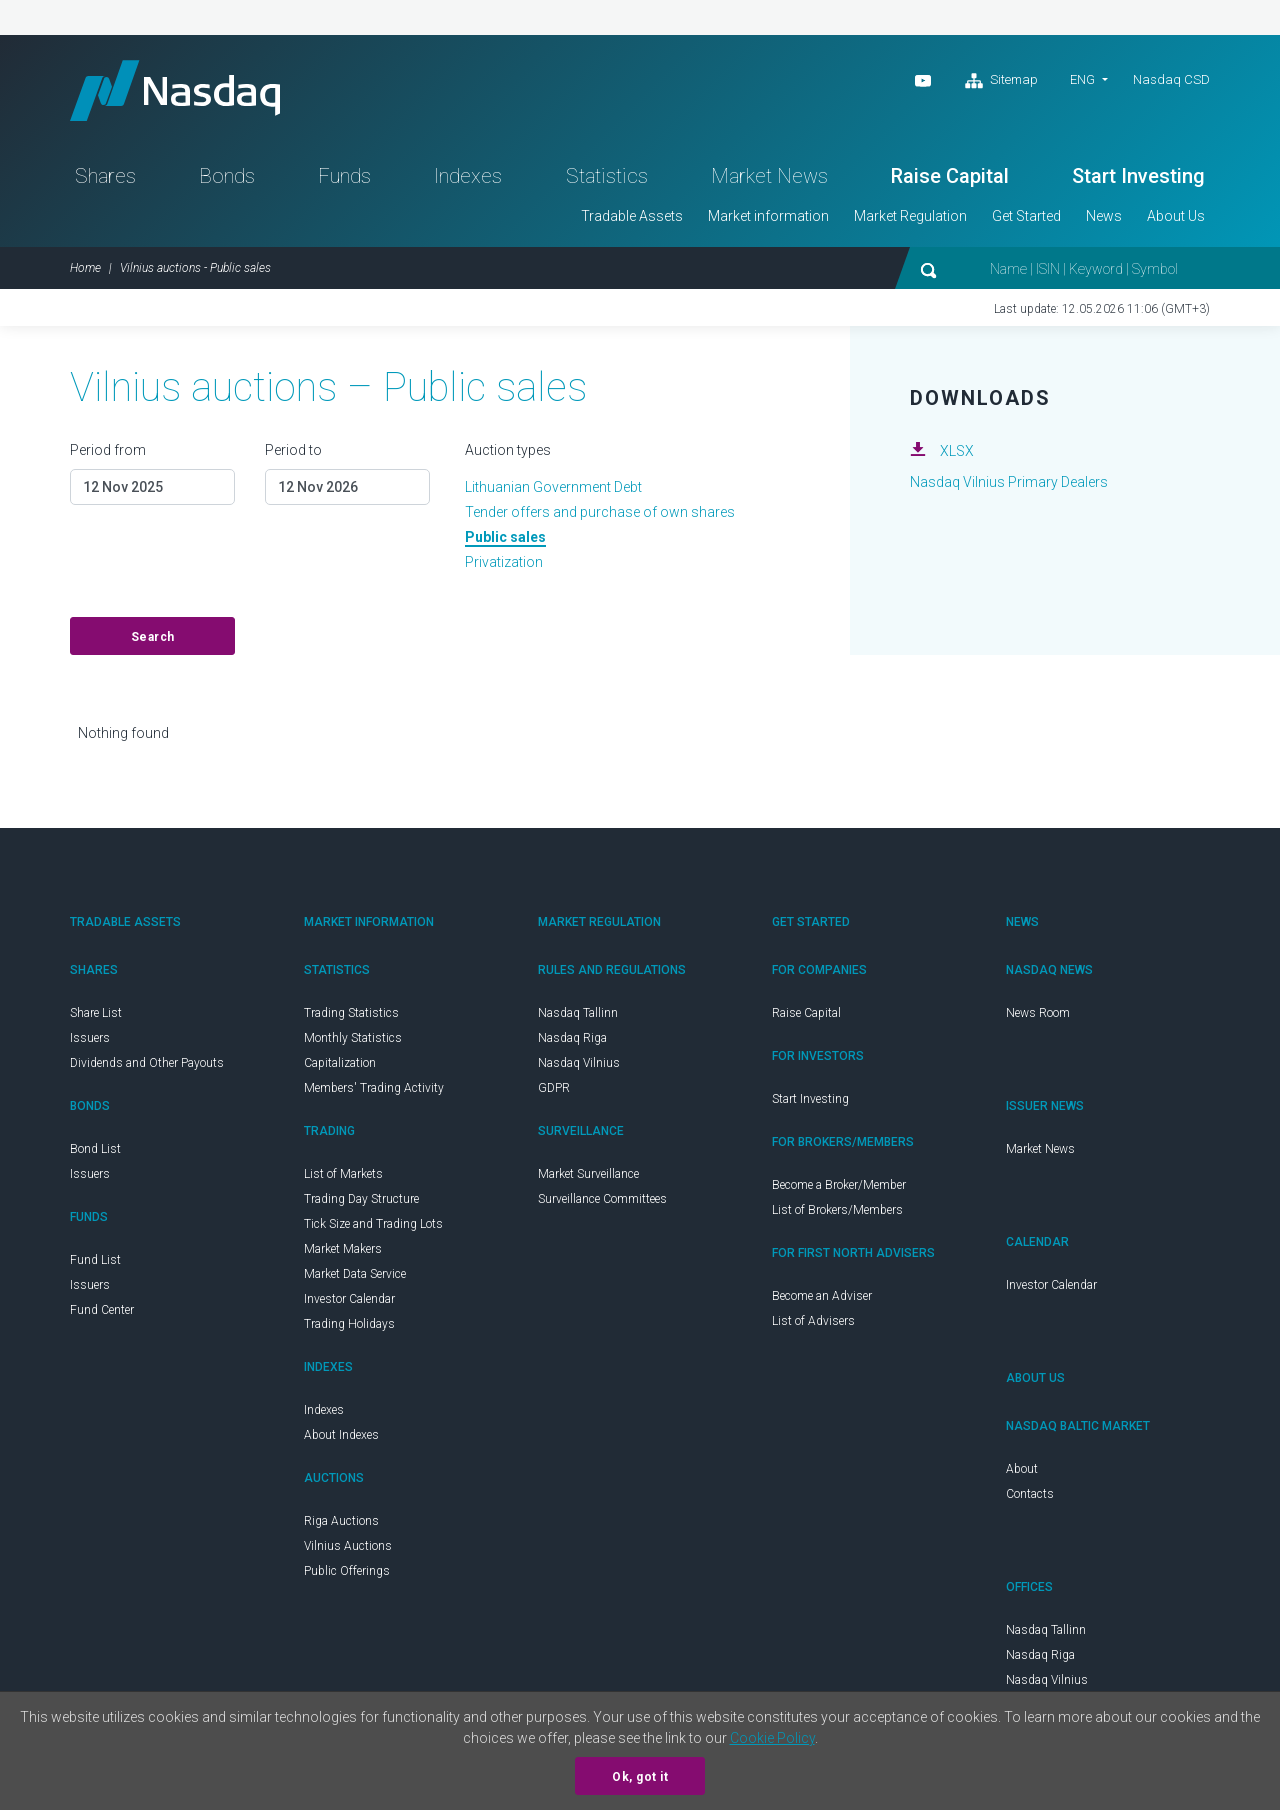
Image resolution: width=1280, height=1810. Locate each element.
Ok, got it (640, 1777)
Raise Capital (950, 176)
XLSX (957, 451)
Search (153, 637)
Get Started (1026, 216)
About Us (1176, 216)
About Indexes (341, 1435)
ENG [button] (1082, 79)
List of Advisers (813, 1321)
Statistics (607, 176)
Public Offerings (347, 1571)
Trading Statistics (351, 1013)
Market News (769, 176)
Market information (768, 216)
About (1022, 1469)
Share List (96, 1013)
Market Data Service (355, 1274)
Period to (293, 450)
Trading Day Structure (361, 1199)
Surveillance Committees (602, 1199)
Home (85, 268)
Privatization (504, 562)
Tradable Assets (632, 216)
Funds (344, 176)
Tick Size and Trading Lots (373, 1224)
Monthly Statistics (353, 1038)
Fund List (95, 1260)
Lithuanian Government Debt (553, 487)
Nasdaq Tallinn (578, 1013)
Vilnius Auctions (348, 1546)
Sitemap (1001, 81)
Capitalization (340, 1063)
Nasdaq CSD (1171, 79)
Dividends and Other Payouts (147, 1063)
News (1104, 216)
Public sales (505, 537)
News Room (1038, 1013)
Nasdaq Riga (572, 1038)
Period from (108, 450)
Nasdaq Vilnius (579, 1063)
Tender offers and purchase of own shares (600, 512)
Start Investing (1138, 176)
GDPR (554, 1088)
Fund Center (102, 1310)
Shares (105, 176)
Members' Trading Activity (374, 1088)
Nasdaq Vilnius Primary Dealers (1009, 482)
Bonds (227, 176)
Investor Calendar (349, 1299)
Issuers (90, 1038)
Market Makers (343, 1249)
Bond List (95, 1149)
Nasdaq (175, 90)
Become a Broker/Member (839, 1185)
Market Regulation (910, 216)
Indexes (468, 176)
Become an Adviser (822, 1296)
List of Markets (343, 1174)
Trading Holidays (349, 1324)
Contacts (1030, 1494)
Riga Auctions (341, 1521)
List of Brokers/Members (837, 1210)
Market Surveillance (588, 1174)
